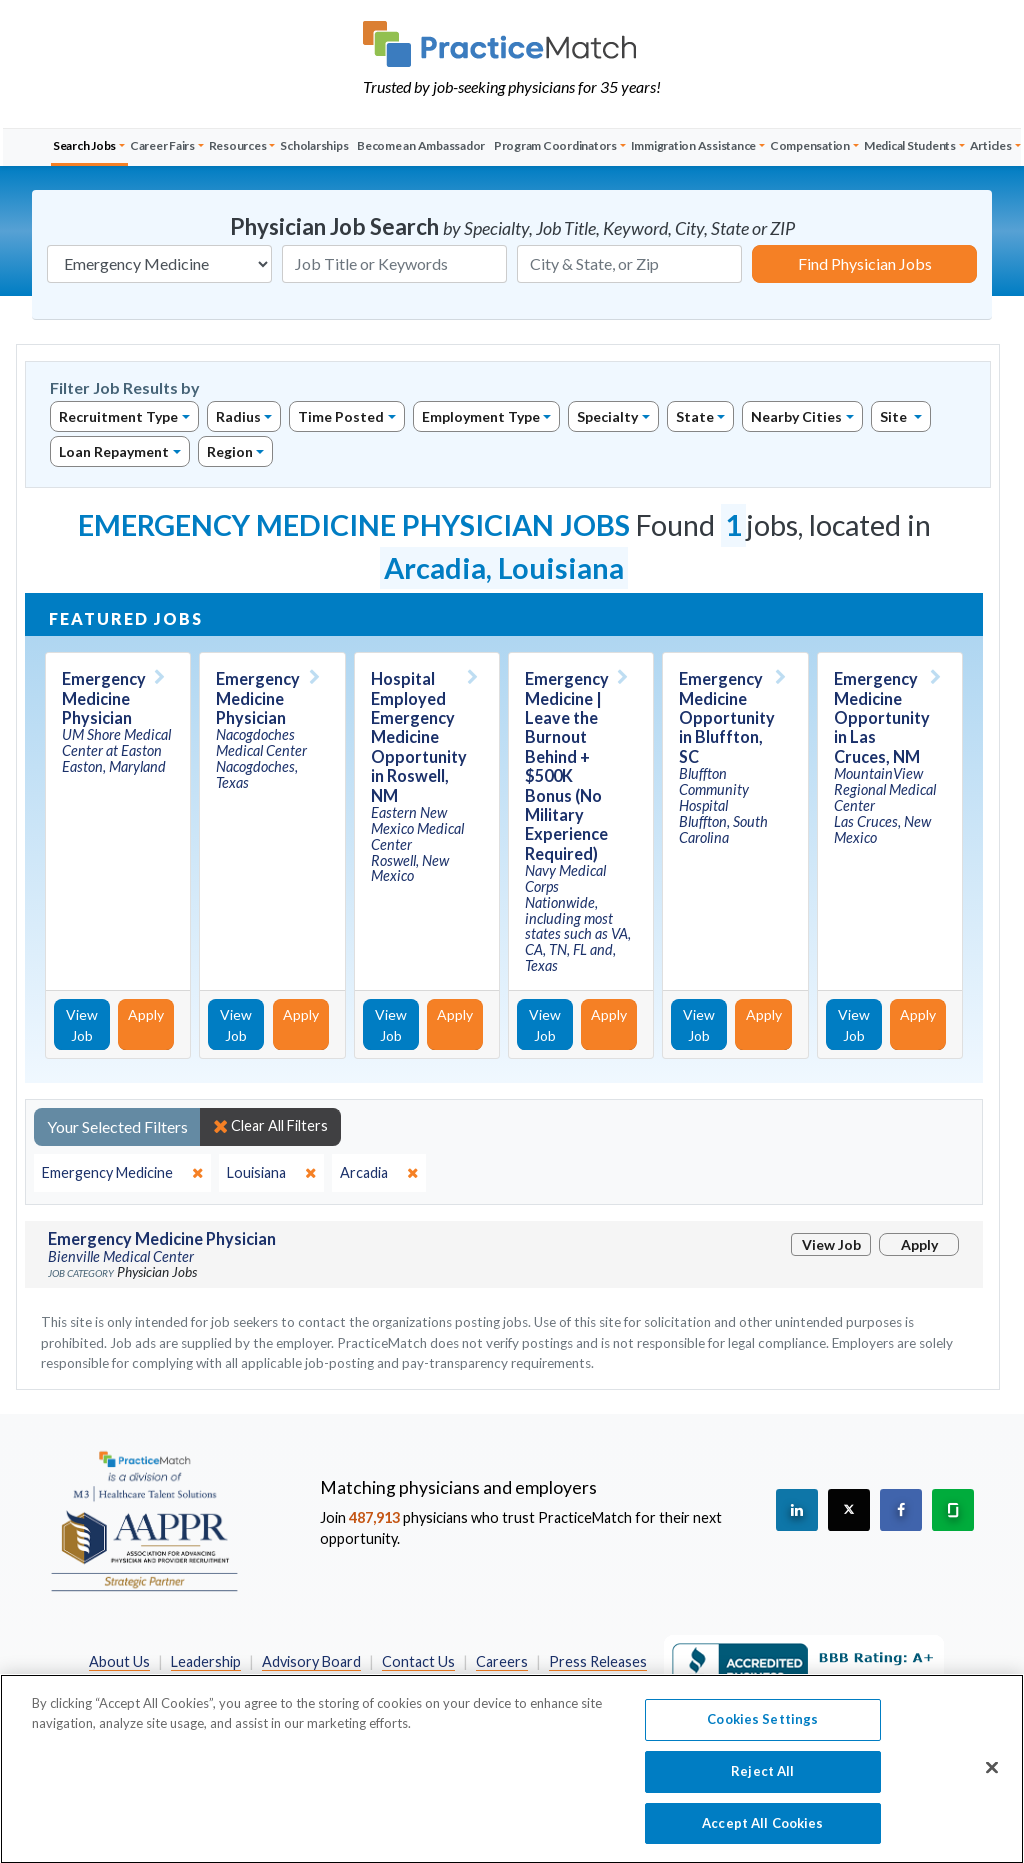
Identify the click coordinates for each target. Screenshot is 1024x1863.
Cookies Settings (762, 1729)
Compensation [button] (810, 145)
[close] (122, 1173)
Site (895, 416)
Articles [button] (991, 145)
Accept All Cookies (762, 1832)
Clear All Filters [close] (270, 1126)
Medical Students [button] (910, 145)
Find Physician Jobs (865, 263)
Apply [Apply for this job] (146, 1014)
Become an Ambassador (421, 145)
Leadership (206, 1661)
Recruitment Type (118, 416)
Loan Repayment (114, 451)
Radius (238, 416)
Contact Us (418, 1661)
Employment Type (481, 416)
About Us (119, 1661)
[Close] (992, 1777)
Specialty (607, 416)
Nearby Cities (796, 416)
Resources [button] (238, 145)
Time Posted (341, 416)
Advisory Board (311, 1661)
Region (230, 451)
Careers (502, 1661)
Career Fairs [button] (162, 145)
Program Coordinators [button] (555, 145)
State (695, 416)
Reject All (762, 1780)
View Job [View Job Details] (82, 1025)
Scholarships (314, 145)
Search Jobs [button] (84, 145)
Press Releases (598, 1661)
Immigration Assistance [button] (694, 145)
